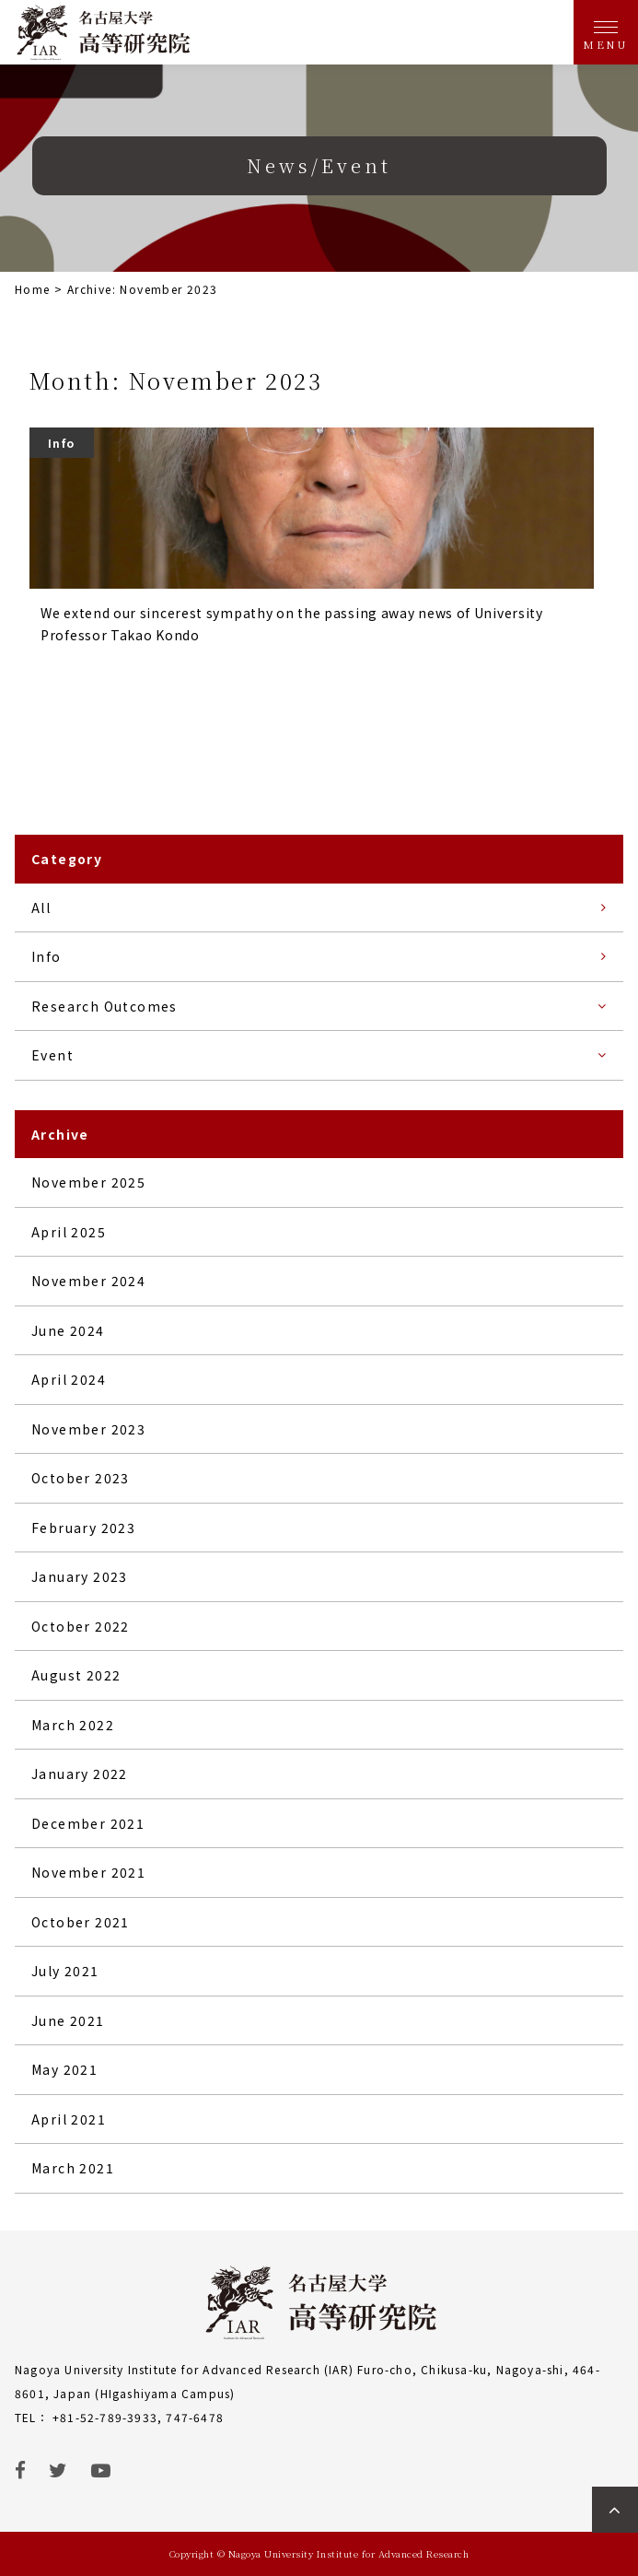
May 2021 (64, 2069)
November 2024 (88, 1280)
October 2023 (80, 1478)
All (41, 907)
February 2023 (83, 1527)
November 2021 (88, 1872)
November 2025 (88, 1182)
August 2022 (76, 1675)
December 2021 (88, 1823)
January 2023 (79, 1576)
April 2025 (68, 1232)
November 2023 (88, 1429)
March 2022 (72, 1724)
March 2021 (72, 2168)
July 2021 (65, 1970)
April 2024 (68, 1379)
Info (46, 956)
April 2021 (68, 2119)
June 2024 (68, 1330)
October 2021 (80, 1922)
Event (52, 1055)
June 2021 (68, 2020)
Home (33, 289)
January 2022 (79, 1773)
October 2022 (80, 1626)
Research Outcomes (104, 1006)
